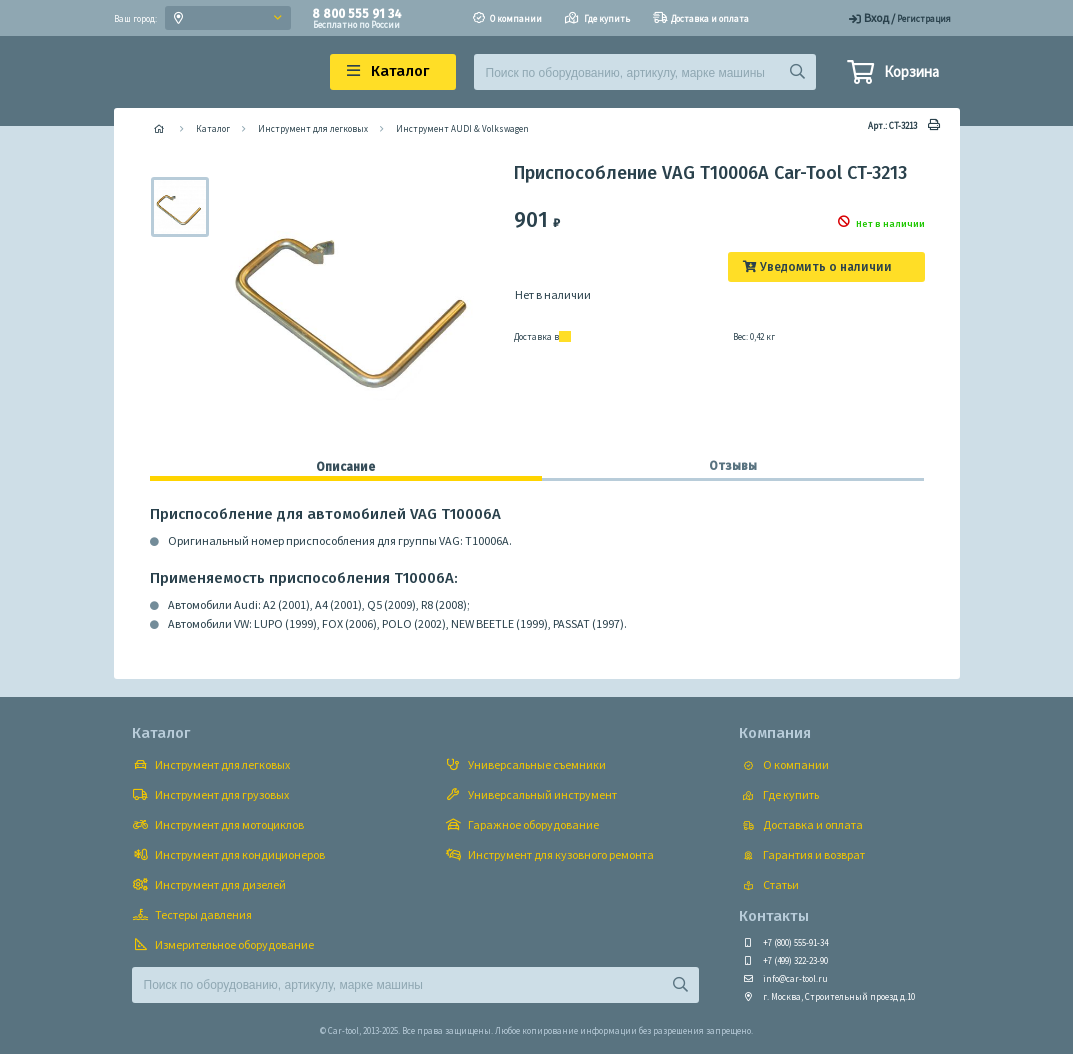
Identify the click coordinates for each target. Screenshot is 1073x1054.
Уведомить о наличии (826, 267)
